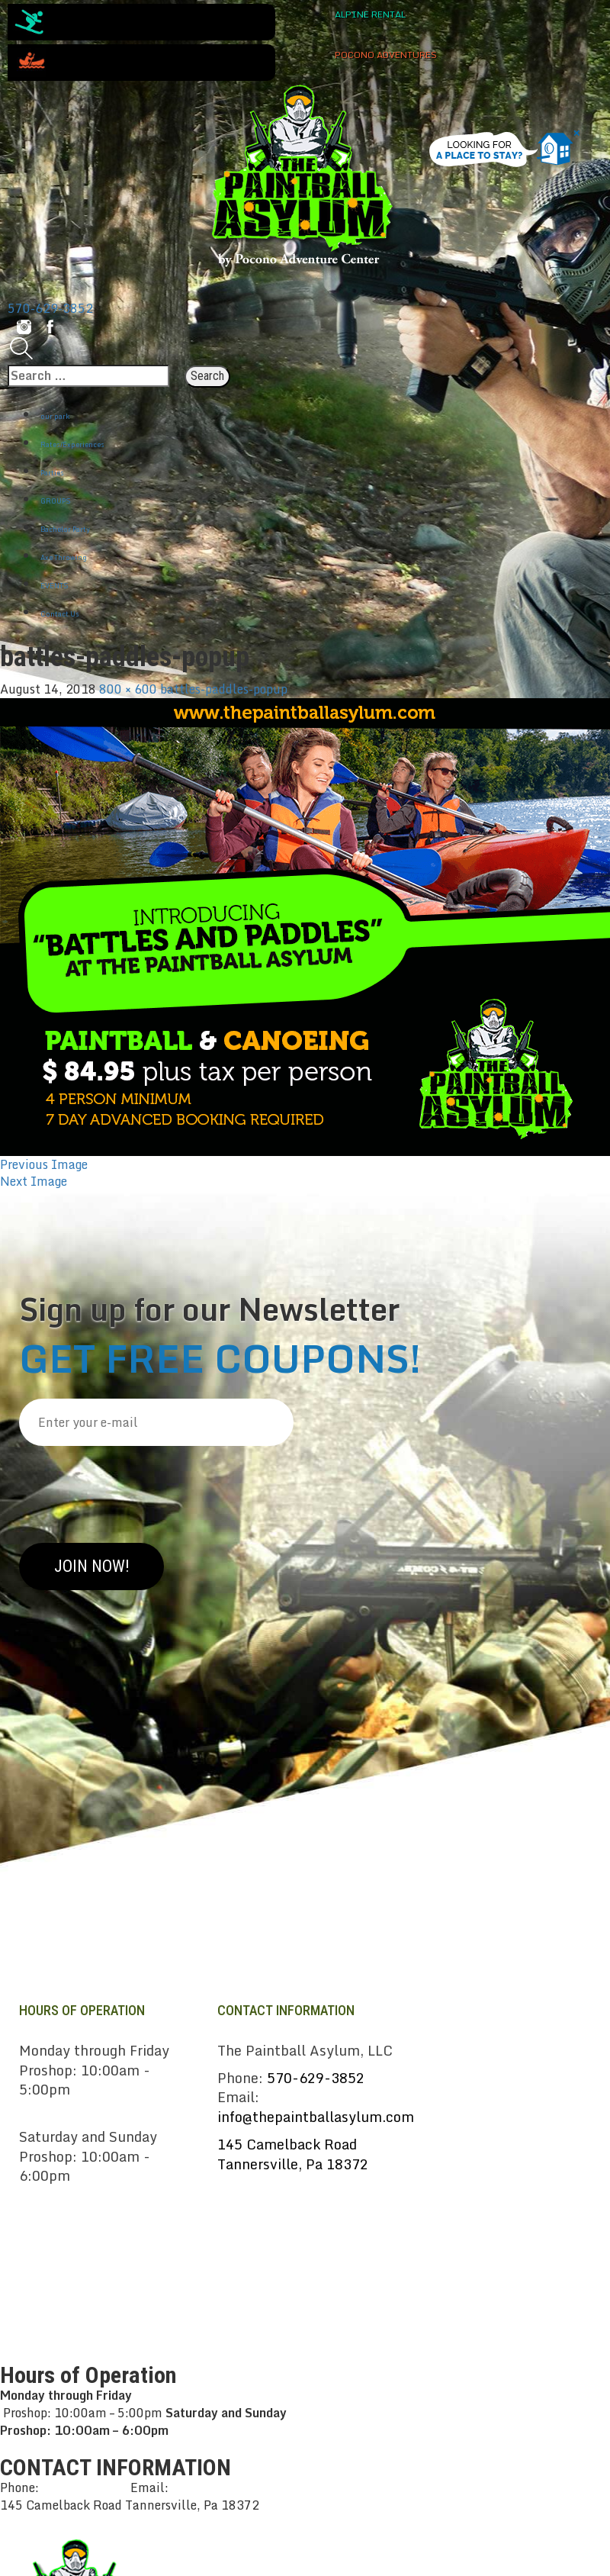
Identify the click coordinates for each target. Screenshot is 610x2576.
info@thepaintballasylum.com (315, 2116)
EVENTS (54, 585)
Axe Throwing (63, 557)
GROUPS (55, 501)
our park (54, 416)
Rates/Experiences (72, 444)
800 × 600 (128, 689)
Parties (52, 472)
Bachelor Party (65, 529)
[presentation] (135, 1488)
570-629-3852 (50, 308)
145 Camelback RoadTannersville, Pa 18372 (292, 2154)
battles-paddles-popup (223, 689)
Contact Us (59, 614)
